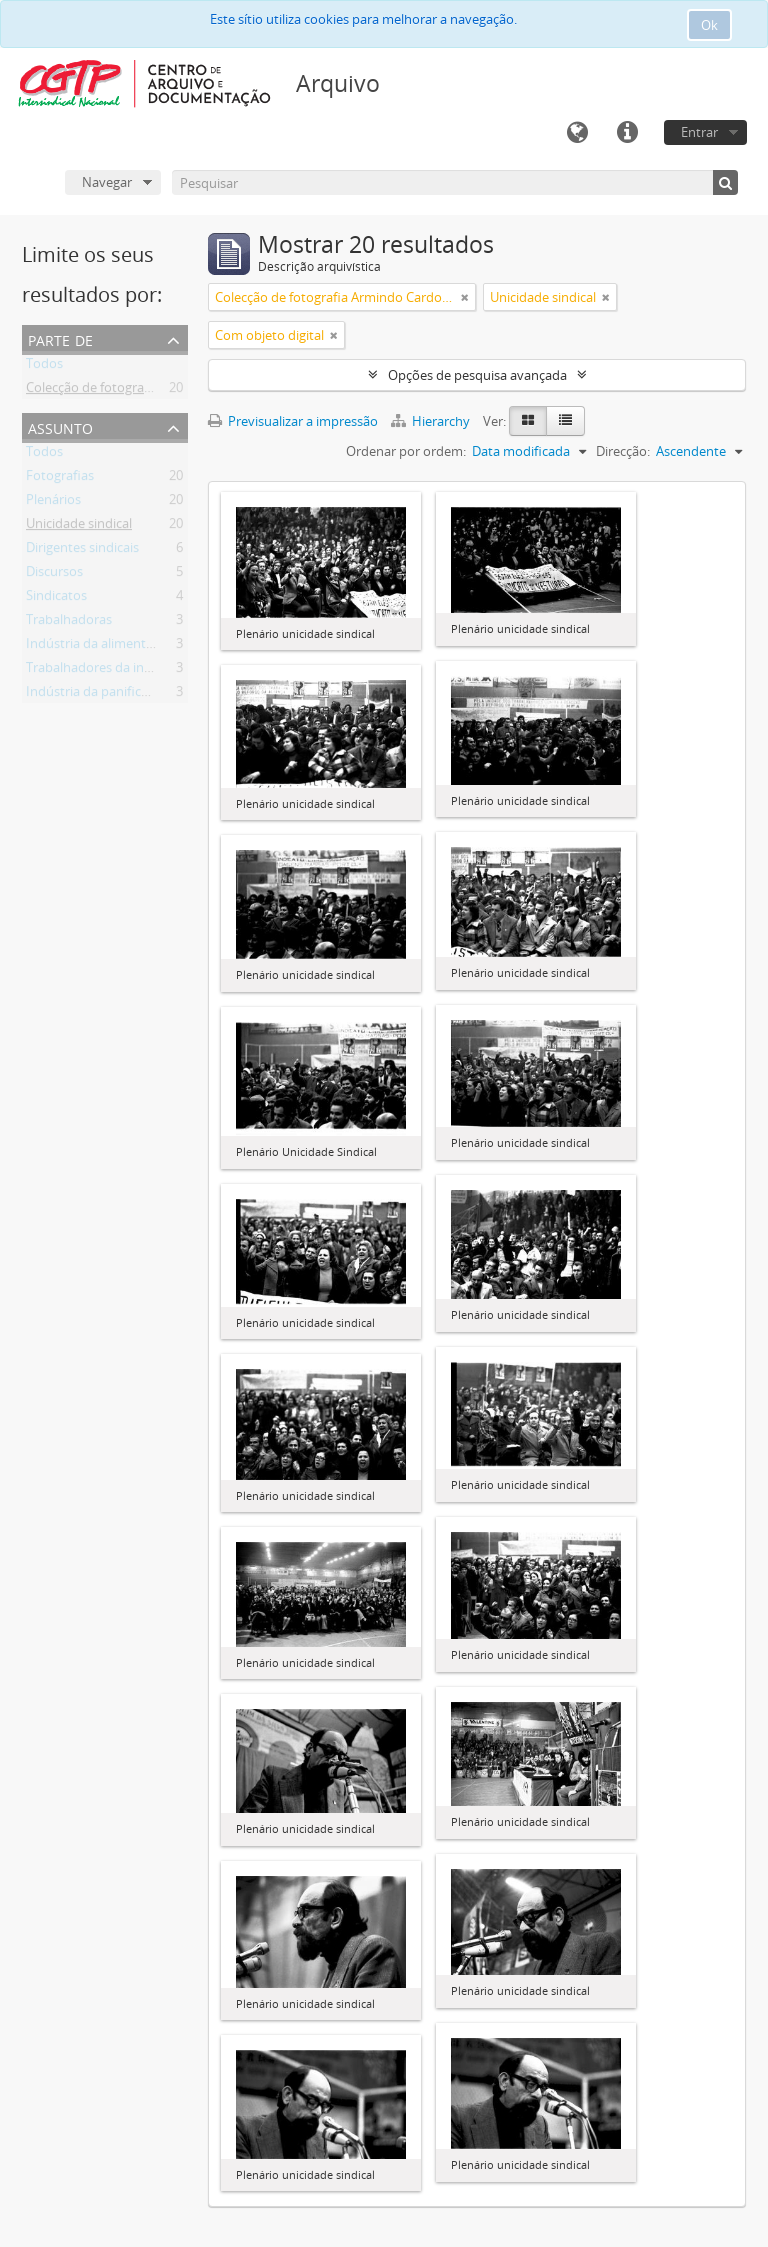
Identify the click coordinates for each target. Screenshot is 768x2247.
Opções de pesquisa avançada (477, 375)
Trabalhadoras (69, 623)
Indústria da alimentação (100, 647)
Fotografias (60, 479)
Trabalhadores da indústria (106, 671)
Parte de (60, 338)
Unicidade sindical (79, 527)
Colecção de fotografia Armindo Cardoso (146, 391)
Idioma (577, 133)
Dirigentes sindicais (82, 551)
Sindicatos (56, 599)
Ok (709, 25)
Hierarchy (432, 421)
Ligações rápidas (627, 133)
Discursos (54, 575)
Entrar (699, 132)
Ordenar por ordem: (406, 451)
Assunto (60, 426)
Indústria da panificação (97, 695)
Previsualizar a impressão (293, 421)
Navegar (107, 182)
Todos (44, 367)
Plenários (53, 503)
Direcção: (623, 451)
